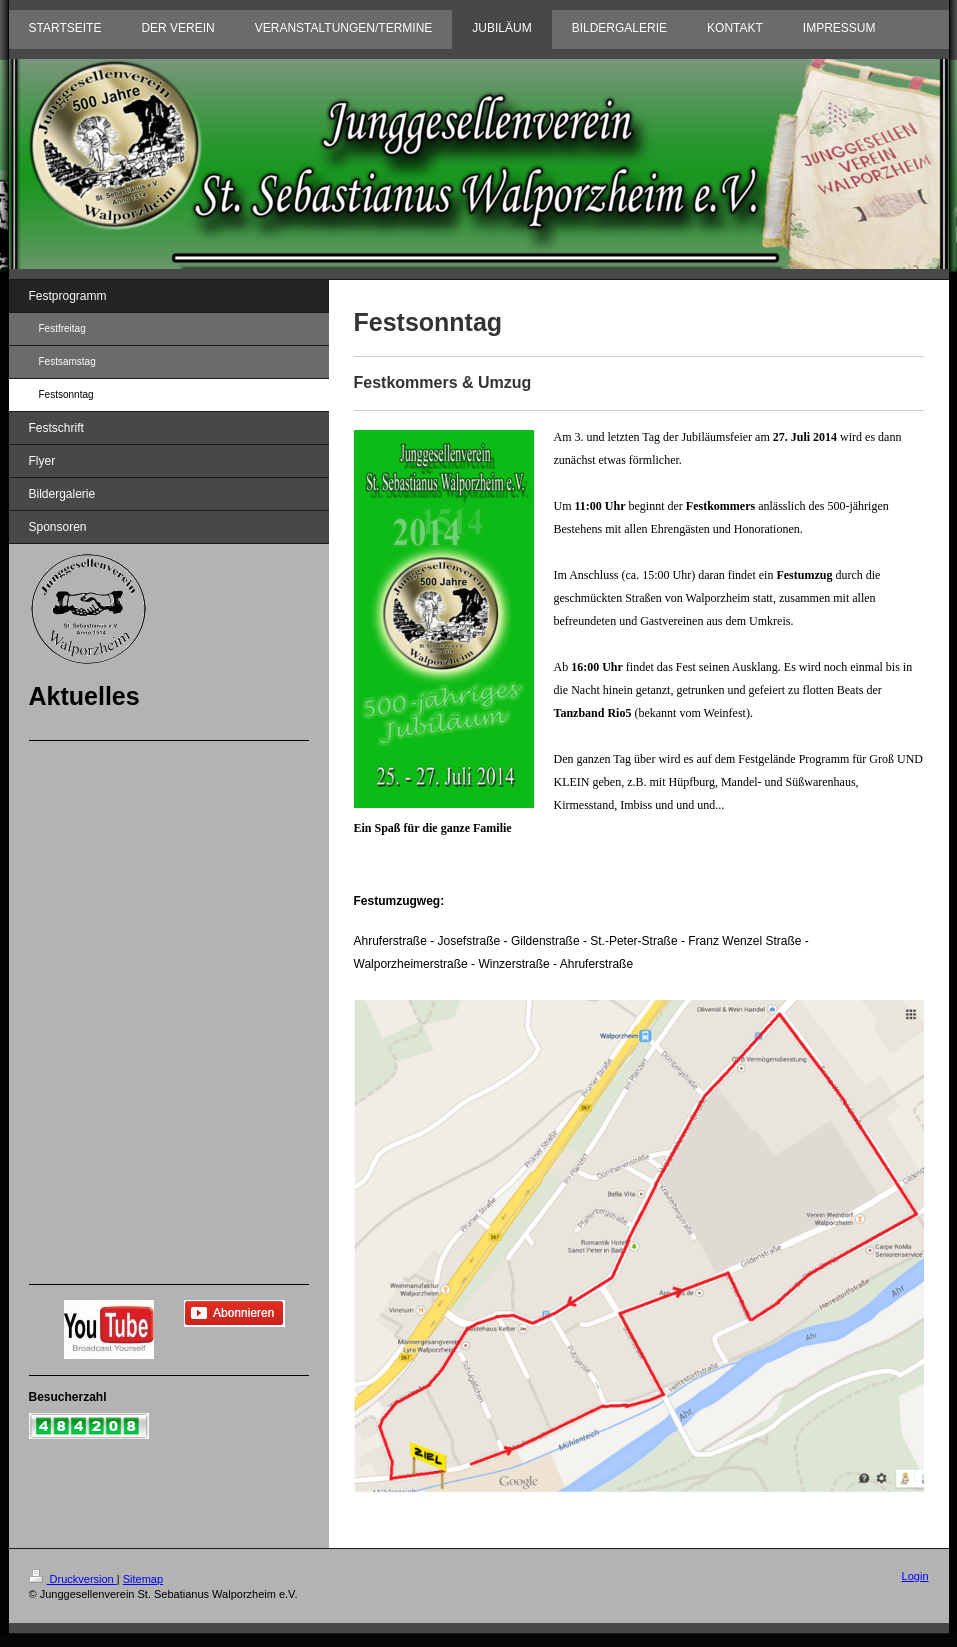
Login (915, 1576)
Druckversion (73, 1579)
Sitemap (143, 1579)
